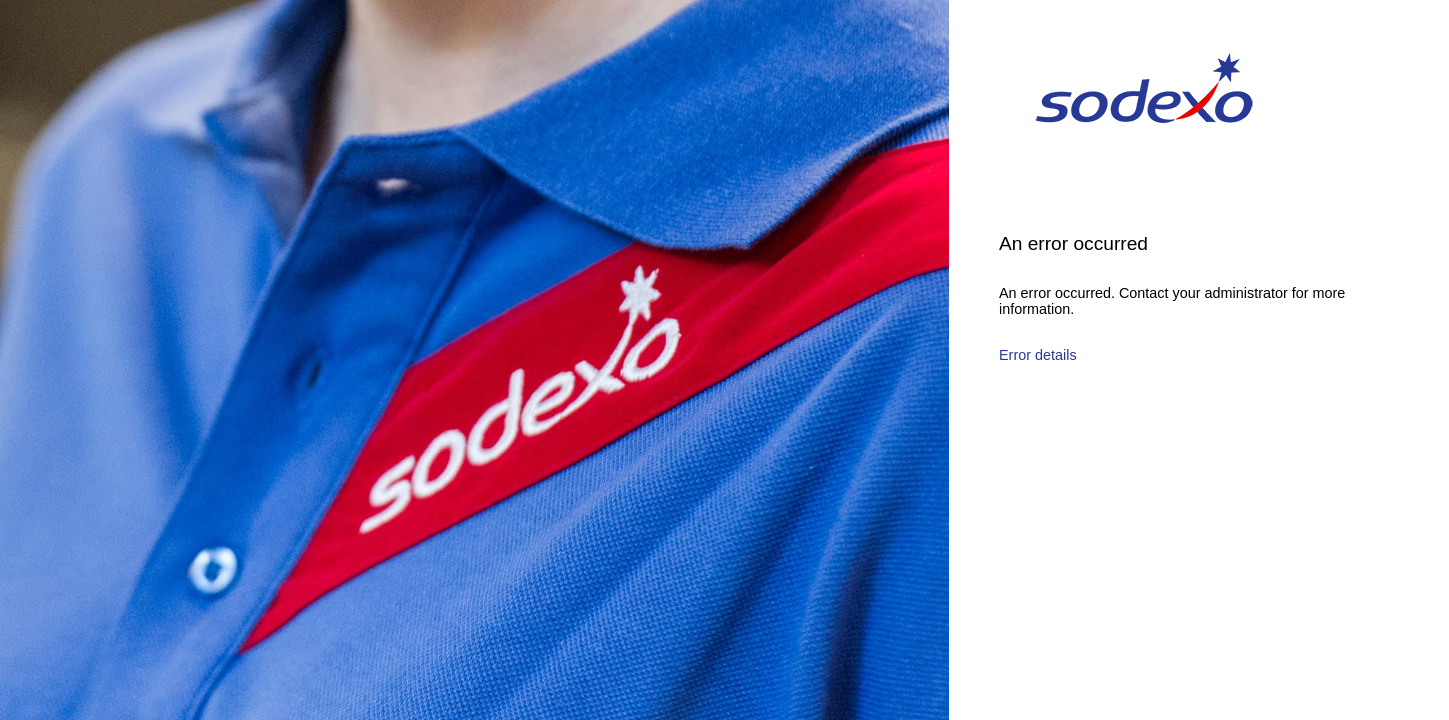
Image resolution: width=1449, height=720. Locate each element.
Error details (1038, 355)
